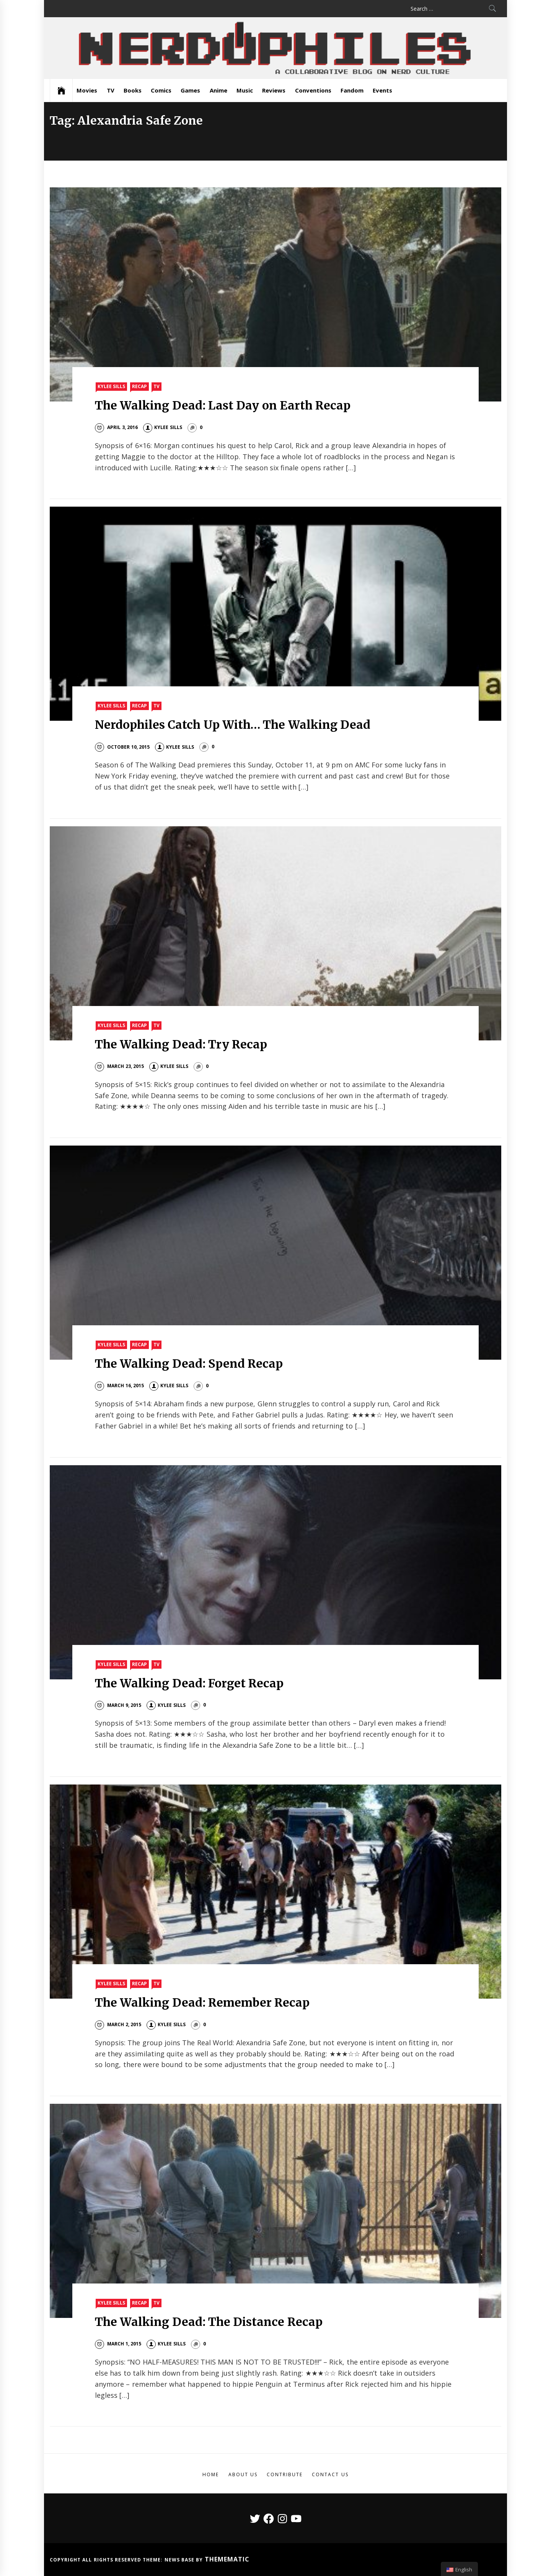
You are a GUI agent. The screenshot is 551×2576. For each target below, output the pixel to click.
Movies (87, 90)
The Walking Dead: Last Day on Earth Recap (222, 405)
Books (133, 90)
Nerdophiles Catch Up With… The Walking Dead (232, 724)
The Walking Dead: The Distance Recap (209, 2321)
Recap (139, 386)
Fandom (352, 90)
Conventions (313, 90)
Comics (161, 90)
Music (244, 90)
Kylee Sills (111, 386)
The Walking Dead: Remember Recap (202, 2002)
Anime (218, 90)
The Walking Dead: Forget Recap (189, 1683)
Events (382, 90)
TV (110, 90)
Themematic (227, 2559)
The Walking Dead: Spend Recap (189, 1363)
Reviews (273, 90)
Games (190, 90)
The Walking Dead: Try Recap (181, 1044)
